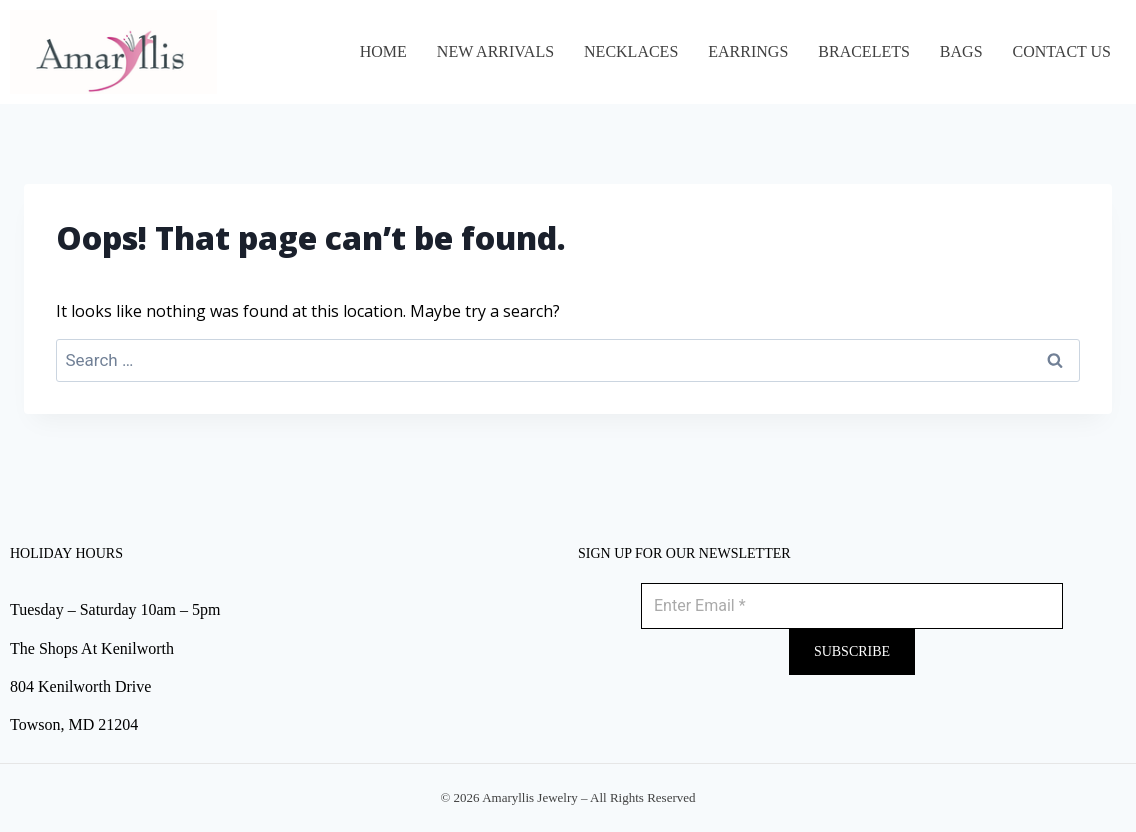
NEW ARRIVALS (495, 51)
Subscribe (852, 651)
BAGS (961, 51)
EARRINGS (748, 51)
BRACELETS (864, 51)
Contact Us (1062, 51)
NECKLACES (631, 51)
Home (383, 51)
